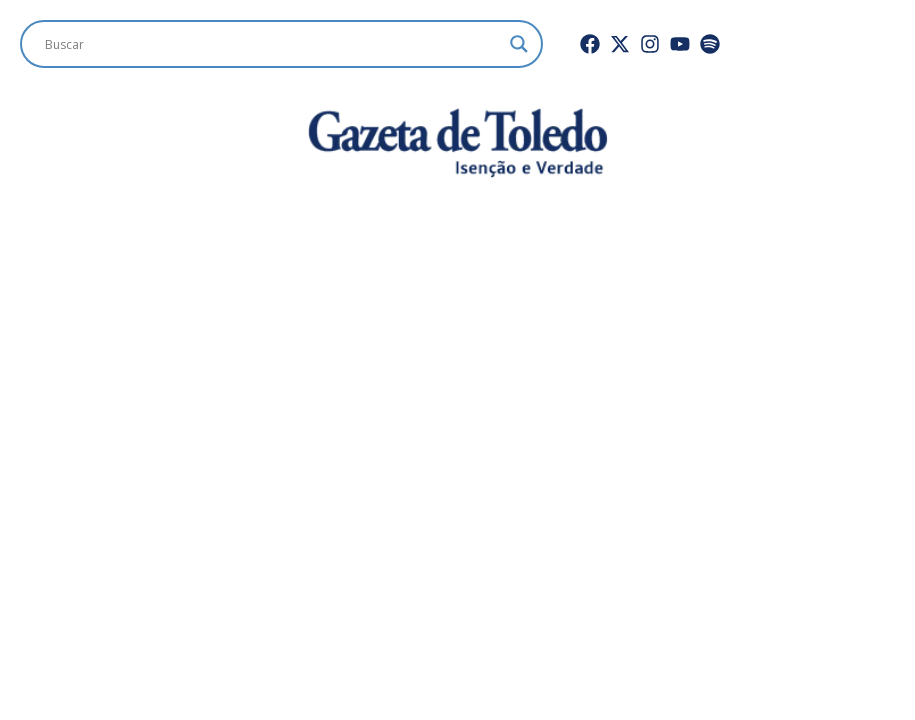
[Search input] (272, 44)
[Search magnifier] (519, 44)
